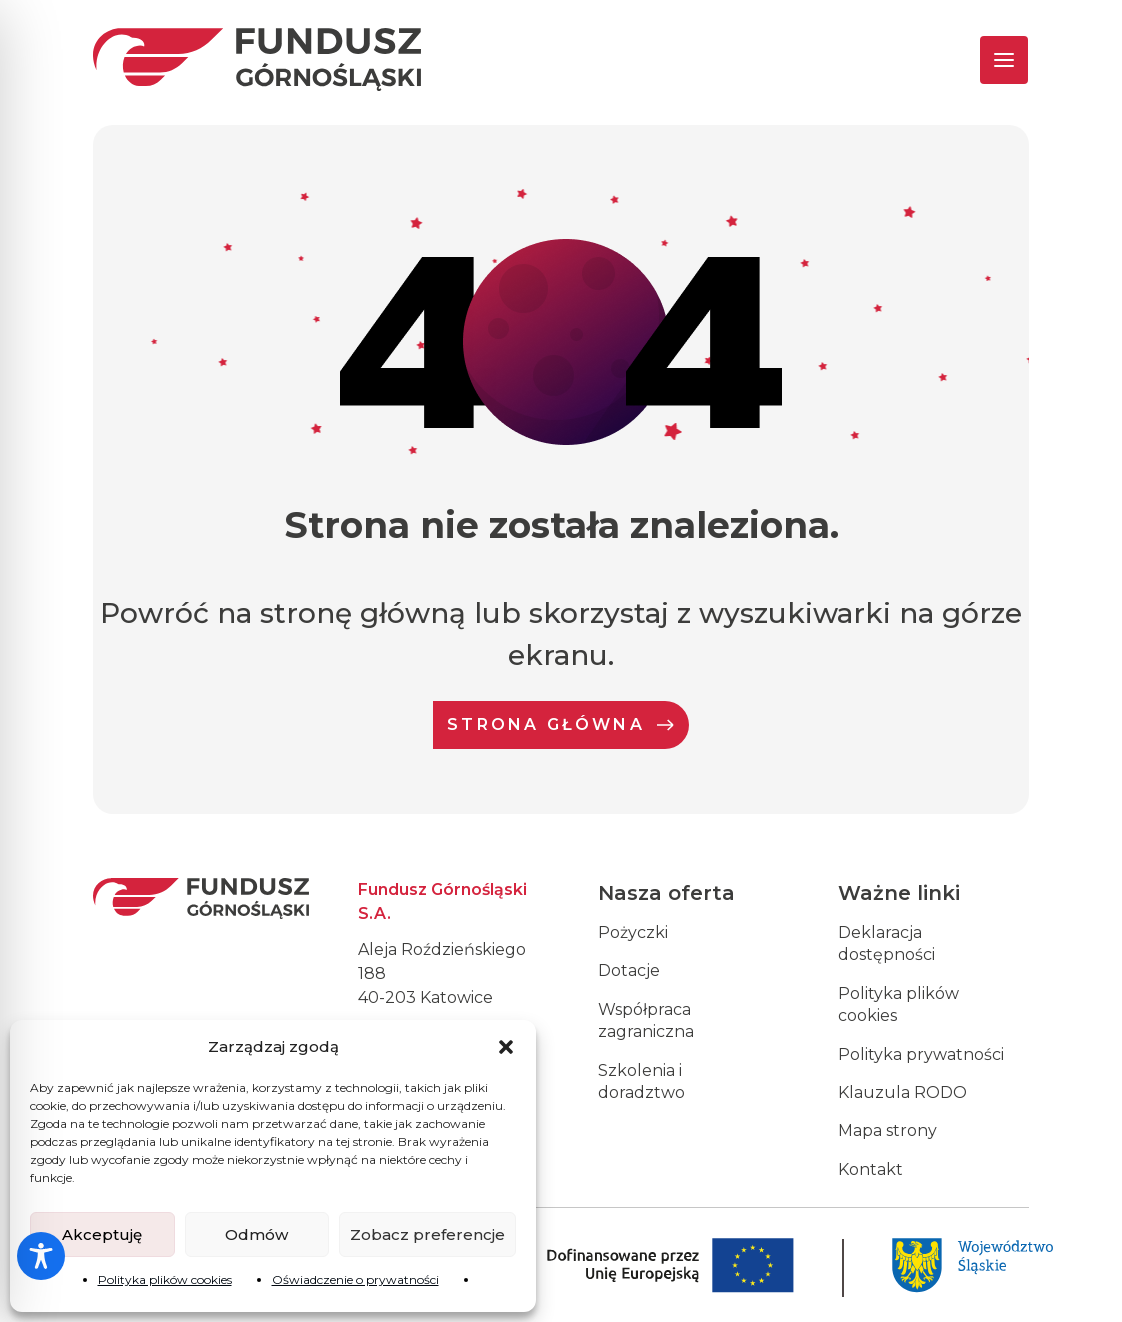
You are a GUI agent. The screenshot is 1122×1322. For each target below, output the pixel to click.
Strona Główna (561, 724)
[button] (506, 1047)
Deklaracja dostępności (886, 943)
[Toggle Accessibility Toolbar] (41, 1256)
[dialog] (1084, 1282)
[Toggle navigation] (986, 60)
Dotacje (629, 970)
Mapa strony (887, 1130)
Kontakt (870, 1169)
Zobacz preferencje (427, 1234)
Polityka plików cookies (165, 1279)
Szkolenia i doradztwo (641, 1081)
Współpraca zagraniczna (646, 1020)
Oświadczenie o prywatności (355, 1279)
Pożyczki (633, 932)
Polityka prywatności (921, 1054)
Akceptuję (102, 1234)
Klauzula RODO (902, 1092)
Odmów (256, 1234)
